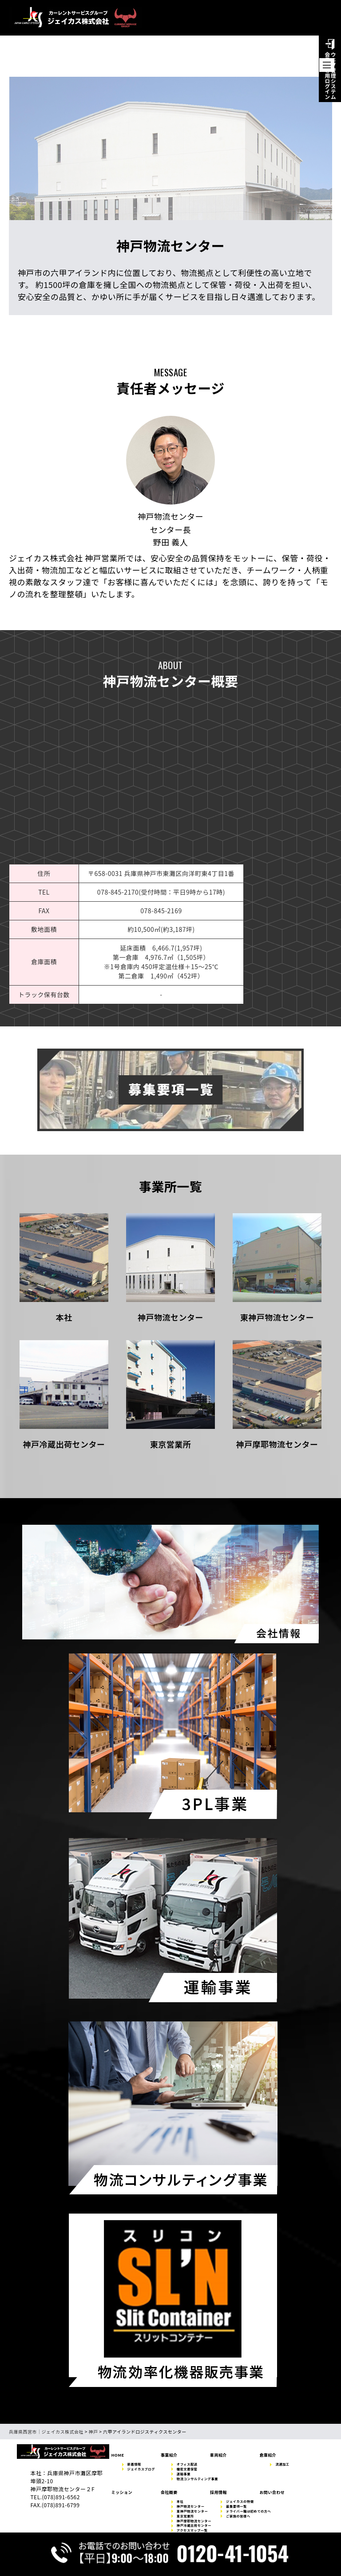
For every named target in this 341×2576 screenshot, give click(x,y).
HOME (117, 2455)
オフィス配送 (187, 2464)
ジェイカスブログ (141, 2469)
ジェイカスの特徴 (240, 2502)
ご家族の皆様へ (238, 2516)
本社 (180, 2502)
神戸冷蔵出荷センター (194, 2526)
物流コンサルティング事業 (197, 2479)
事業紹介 (169, 2455)
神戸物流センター (190, 2507)
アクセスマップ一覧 (192, 2531)
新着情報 (134, 2464)
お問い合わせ (272, 2492)
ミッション (121, 2492)
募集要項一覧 (236, 2507)
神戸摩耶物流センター (194, 2521)
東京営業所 (185, 2516)
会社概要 (169, 2492)
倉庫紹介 (267, 2455)
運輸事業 (183, 2474)
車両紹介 (218, 2455)
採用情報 (218, 2492)
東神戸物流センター (192, 2511)
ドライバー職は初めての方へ (248, 2511)
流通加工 (282, 2464)
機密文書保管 (187, 2469)
